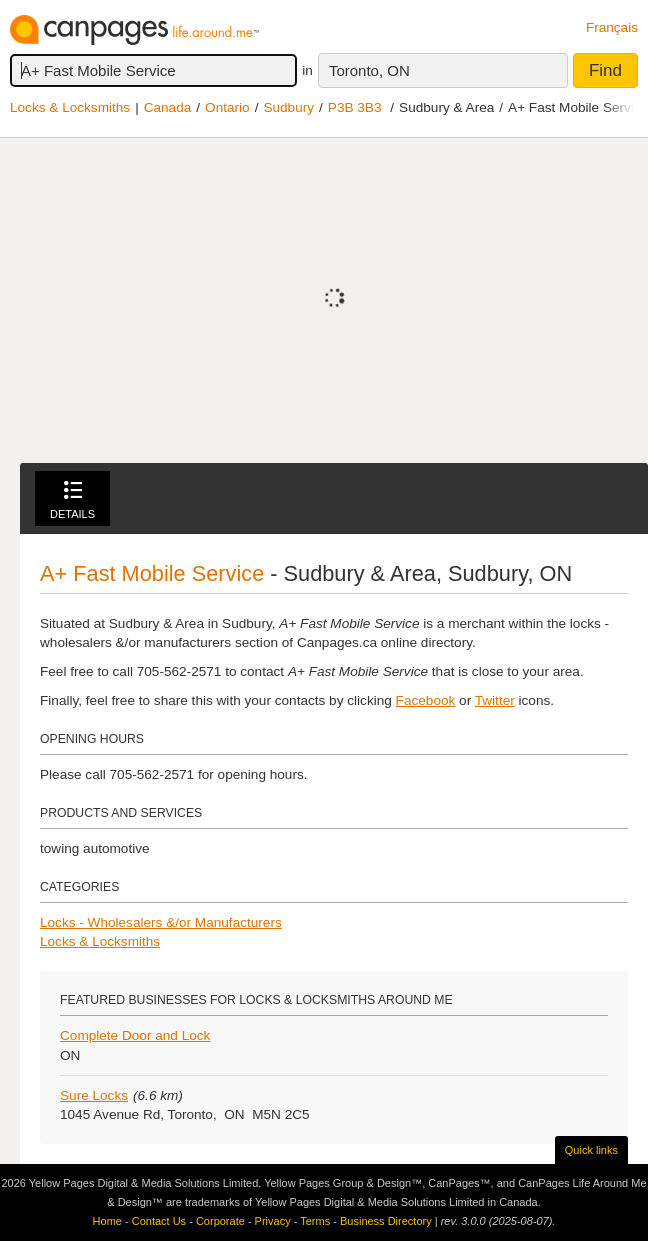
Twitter (495, 700)
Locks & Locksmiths (70, 107)
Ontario (227, 107)
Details (72, 500)
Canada (168, 107)
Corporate (220, 1221)
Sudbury (288, 107)
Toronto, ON (369, 70)
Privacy (273, 1221)
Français (612, 27)
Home (107, 1221)
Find (605, 70)
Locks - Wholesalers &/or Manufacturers (161, 922)
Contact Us (159, 1221)
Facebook (426, 700)
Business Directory (386, 1221)
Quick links (591, 1150)
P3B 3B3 (355, 107)
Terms (315, 1221)
